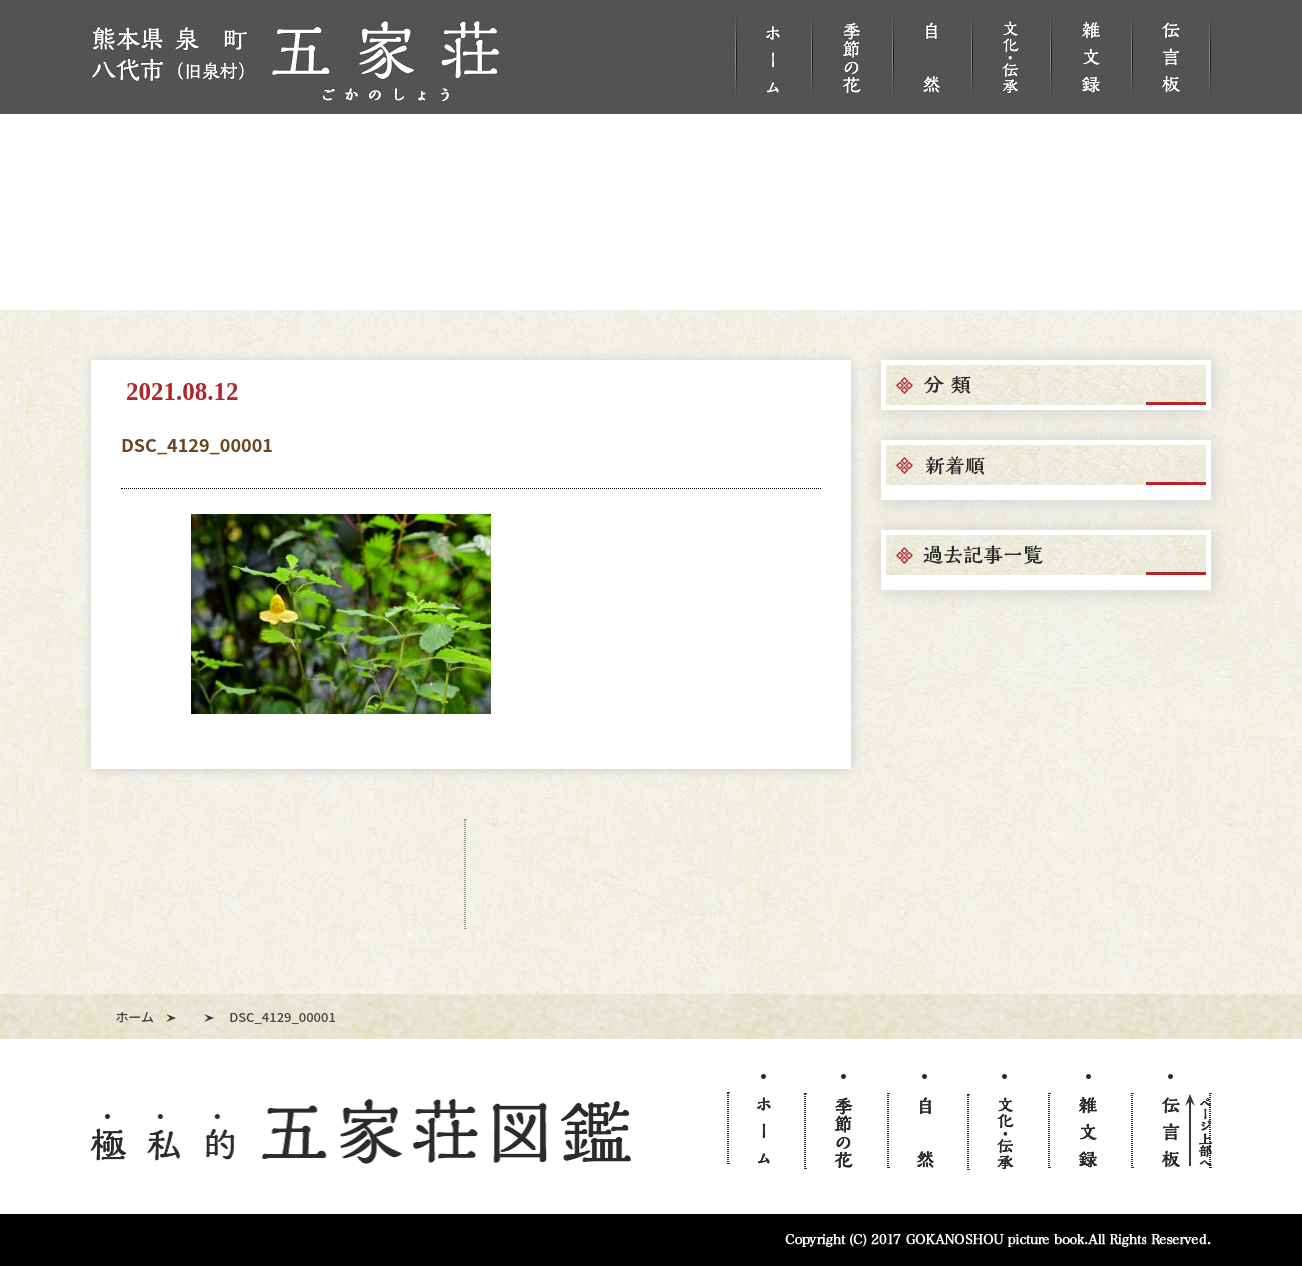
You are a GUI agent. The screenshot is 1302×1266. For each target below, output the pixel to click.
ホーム (135, 1016)
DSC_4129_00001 (197, 444)
